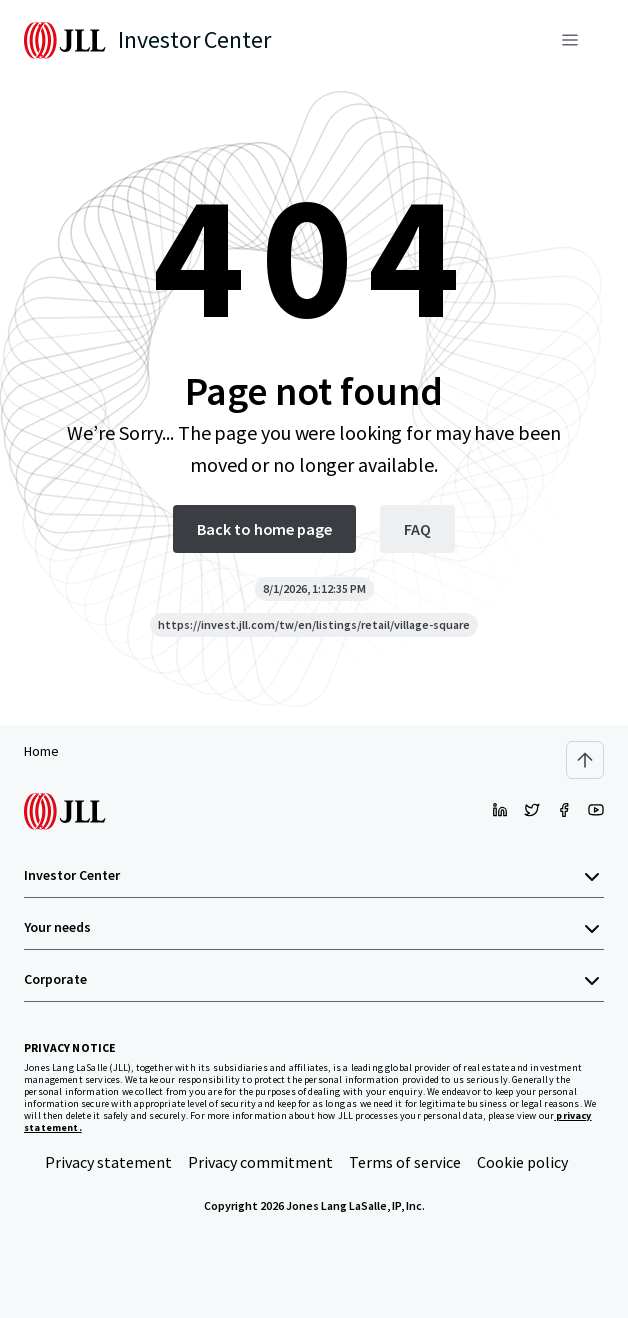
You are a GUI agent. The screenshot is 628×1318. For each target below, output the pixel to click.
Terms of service (405, 1162)
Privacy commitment (260, 1162)
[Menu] (570, 40)
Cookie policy (522, 1162)
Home (41, 751)
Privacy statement (108, 1162)
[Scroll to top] (585, 760)
